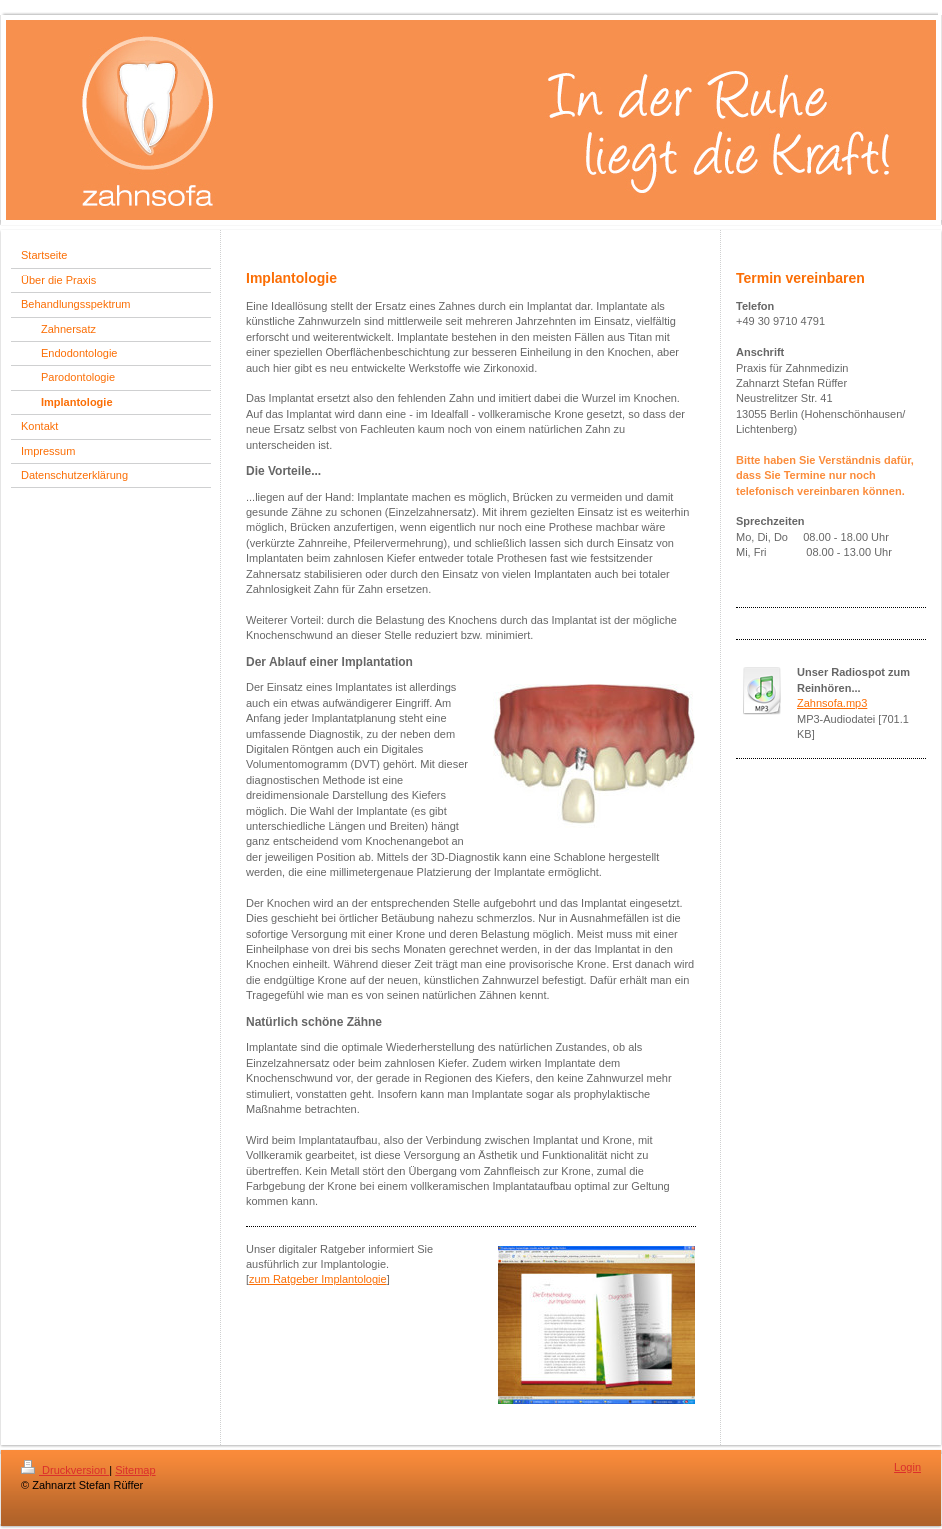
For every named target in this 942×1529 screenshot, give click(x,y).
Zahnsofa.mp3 (832, 703)
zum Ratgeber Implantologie (318, 1279)
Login (907, 1467)
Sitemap (135, 1470)
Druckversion (65, 1470)
